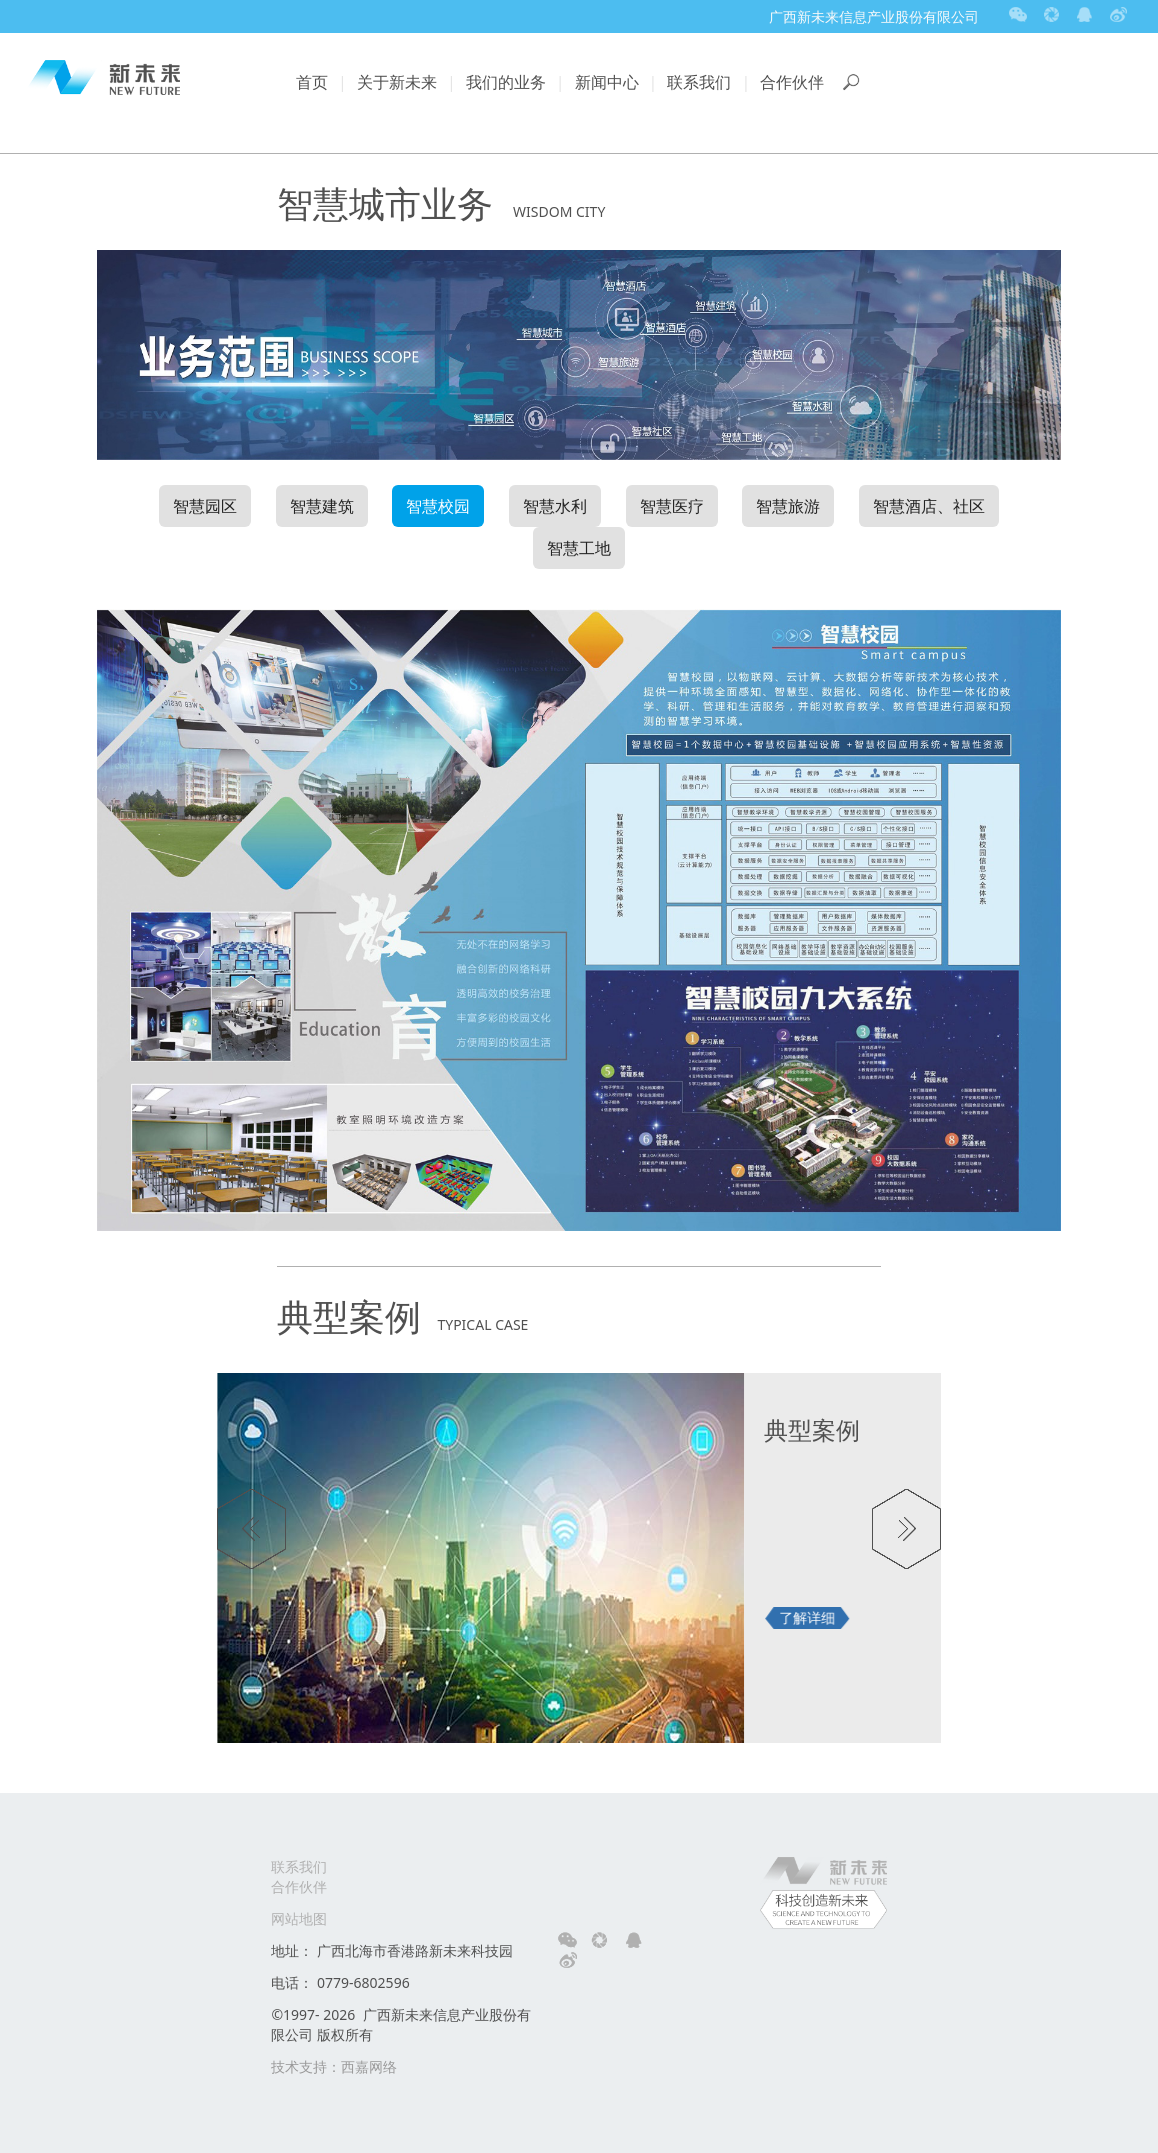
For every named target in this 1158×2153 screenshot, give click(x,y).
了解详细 (807, 1617)
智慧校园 (438, 506)
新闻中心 (607, 82)
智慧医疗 (672, 506)
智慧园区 (205, 506)
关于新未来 (397, 82)
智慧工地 (579, 548)
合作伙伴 (792, 82)
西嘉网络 (369, 2066)
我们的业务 (506, 82)
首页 (312, 82)
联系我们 (699, 82)
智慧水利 (555, 506)
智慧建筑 (322, 506)
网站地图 (299, 1918)
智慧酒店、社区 (929, 506)
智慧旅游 (788, 506)
